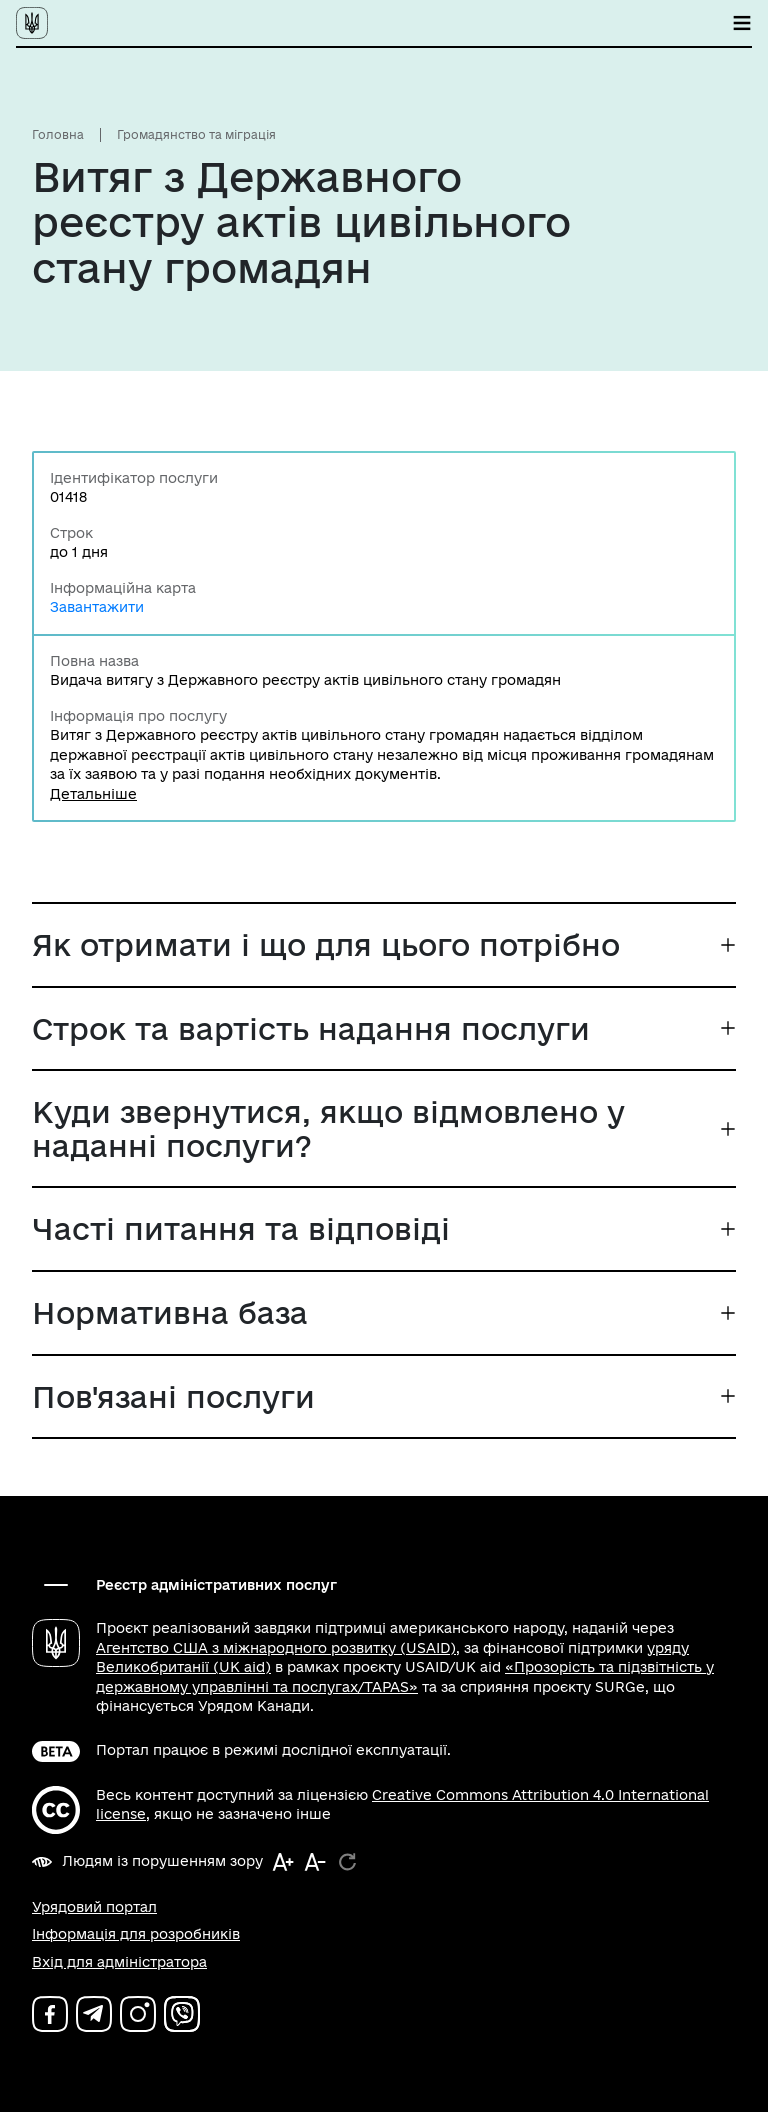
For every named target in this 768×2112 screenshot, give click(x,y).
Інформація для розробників (136, 1934)
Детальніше (93, 794)
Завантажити (97, 607)
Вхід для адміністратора (119, 1962)
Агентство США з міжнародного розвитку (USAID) (276, 1648)
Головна (58, 134)
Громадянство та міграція (196, 134)
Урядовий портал (94, 1907)
